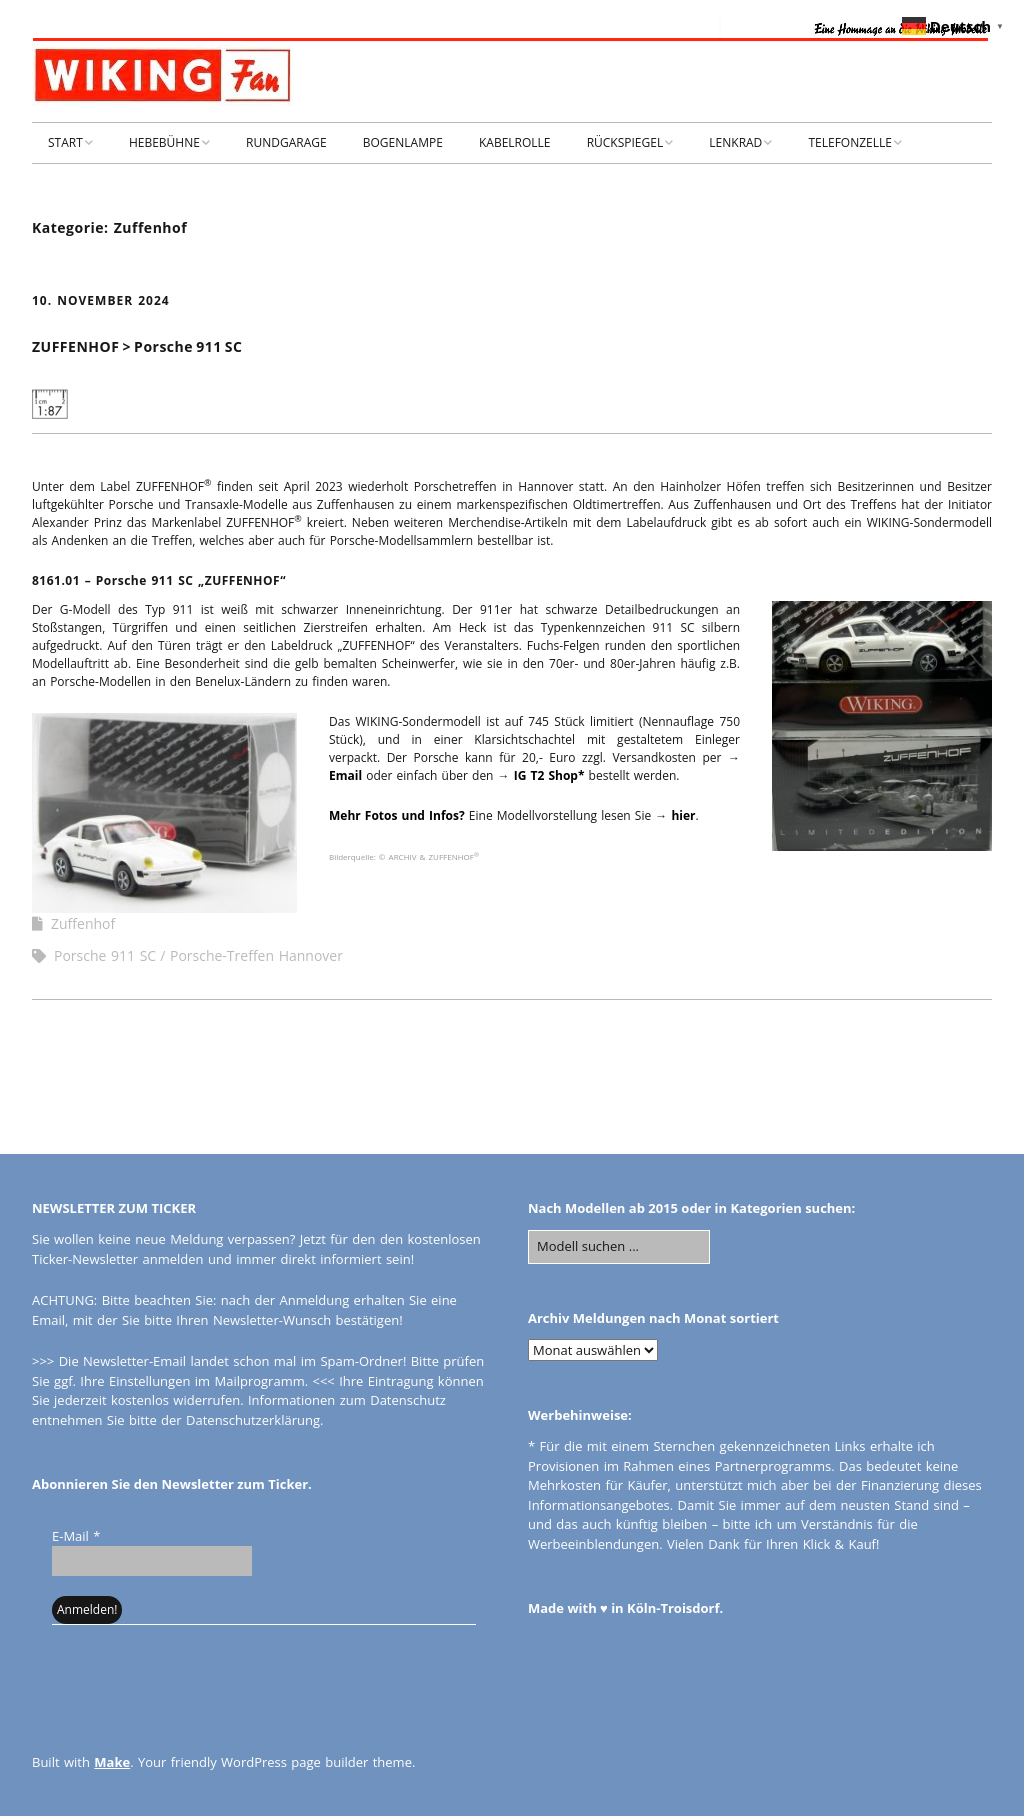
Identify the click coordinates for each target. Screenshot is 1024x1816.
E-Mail (76, 1536)
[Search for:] (619, 1247)
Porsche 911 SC (105, 955)
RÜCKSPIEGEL (625, 142)
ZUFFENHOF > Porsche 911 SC (137, 346)
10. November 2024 (101, 300)
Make (112, 1762)
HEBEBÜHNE (164, 142)
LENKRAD (735, 142)
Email (345, 775)
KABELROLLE (515, 142)
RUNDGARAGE (286, 142)
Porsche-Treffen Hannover (256, 955)
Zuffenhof (83, 923)
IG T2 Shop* (549, 775)
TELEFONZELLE (850, 142)
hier (683, 815)
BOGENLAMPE (403, 142)
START (65, 142)
